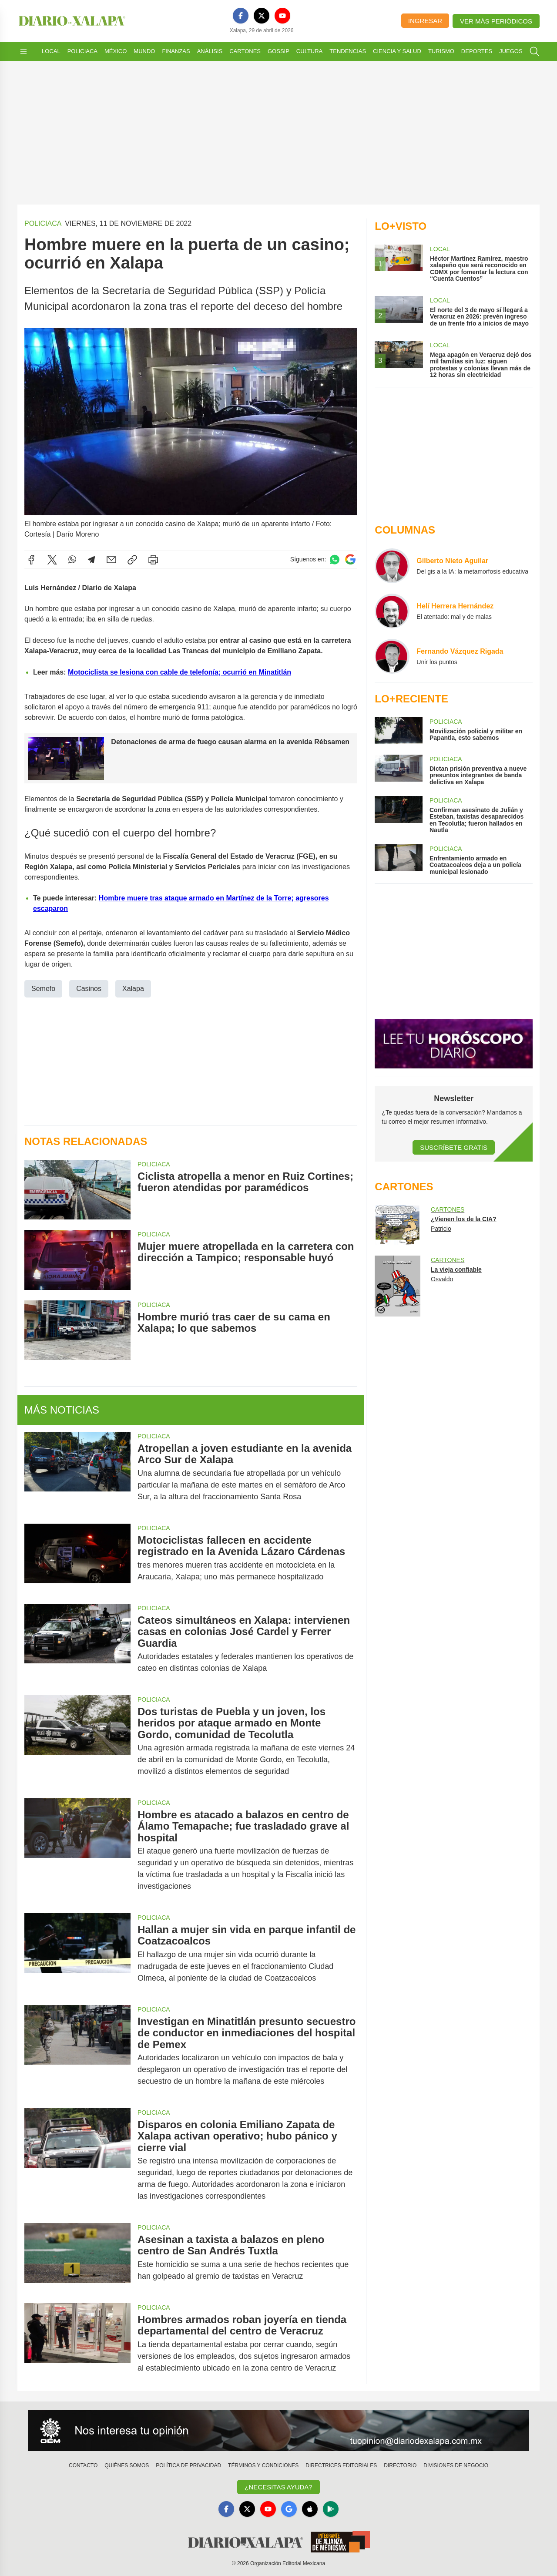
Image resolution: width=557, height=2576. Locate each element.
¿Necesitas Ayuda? (278, 2487)
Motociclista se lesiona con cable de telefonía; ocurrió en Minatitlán (179, 672)
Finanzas (176, 51)
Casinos (88, 988)
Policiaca (82, 51)
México (115, 51)
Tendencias (347, 51)
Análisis (210, 51)
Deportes (476, 51)
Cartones (245, 51)
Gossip (278, 51)
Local (51, 51)
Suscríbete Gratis (453, 1147)
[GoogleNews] (289, 2509)
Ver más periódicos (496, 21)
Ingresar (425, 20)
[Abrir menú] (23, 51)
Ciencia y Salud (397, 51)
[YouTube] (282, 16)
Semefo (43, 988)
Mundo (144, 51)
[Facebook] (240, 16)
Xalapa (133, 988)
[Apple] (310, 2509)
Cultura (309, 51)
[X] (261, 16)
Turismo (441, 51)
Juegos (510, 51)
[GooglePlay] (331, 2509)
